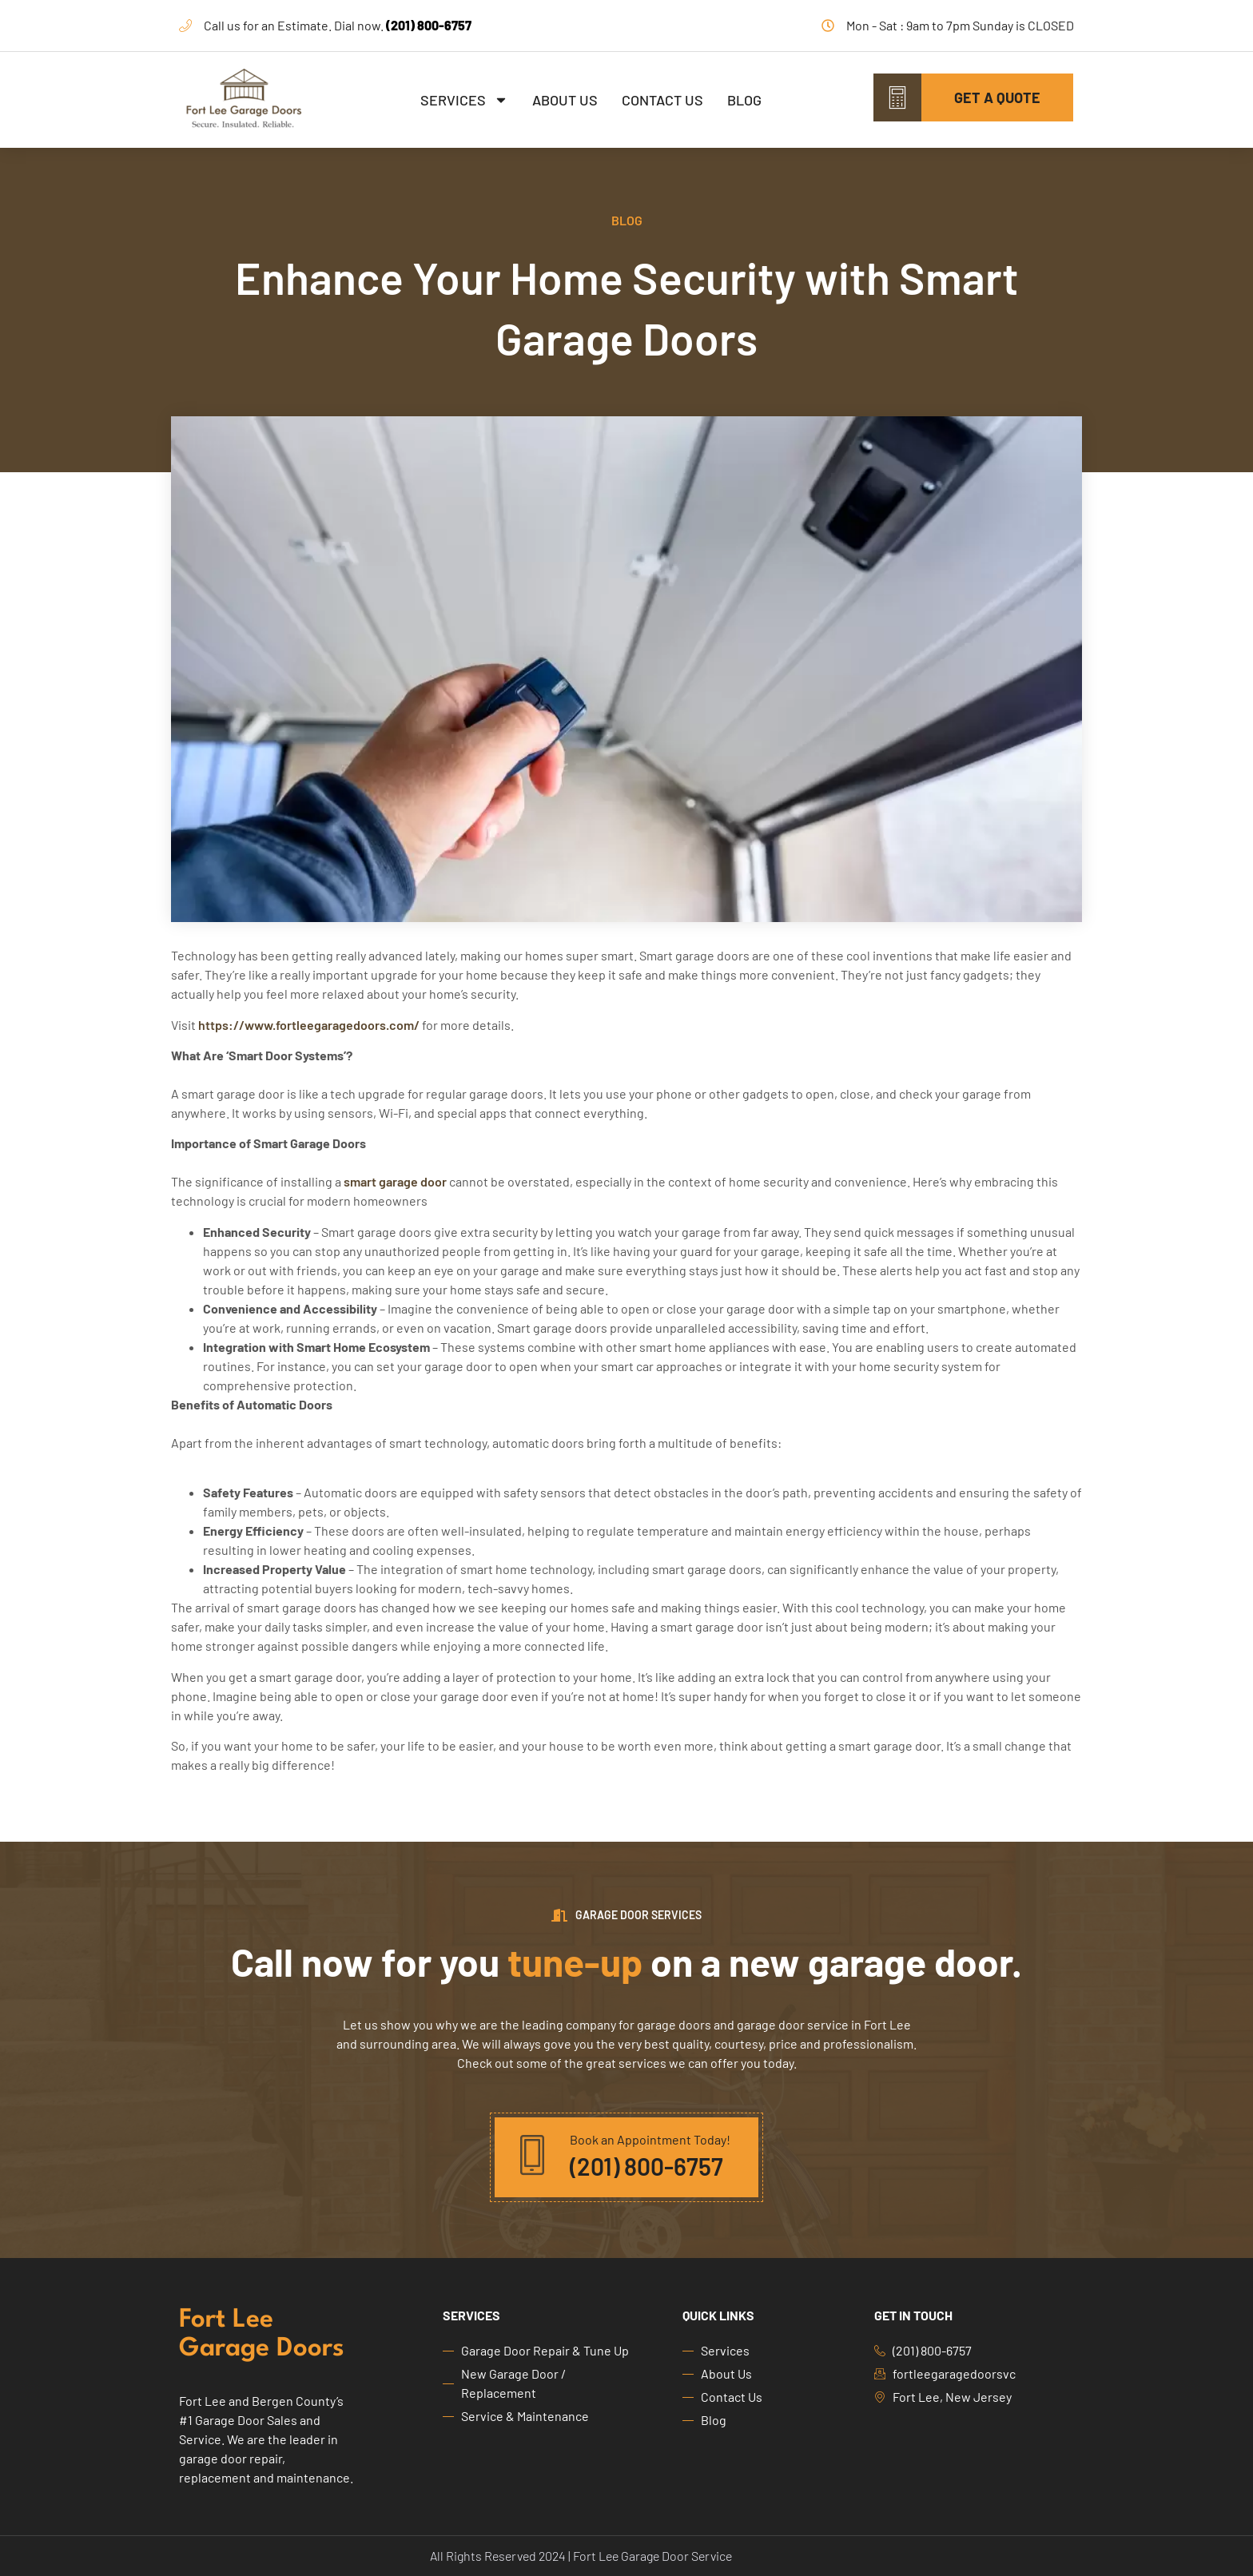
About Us (565, 100)
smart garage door (394, 1181)
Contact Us (662, 100)
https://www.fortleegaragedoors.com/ (308, 1024)
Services (464, 100)
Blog (744, 100)
